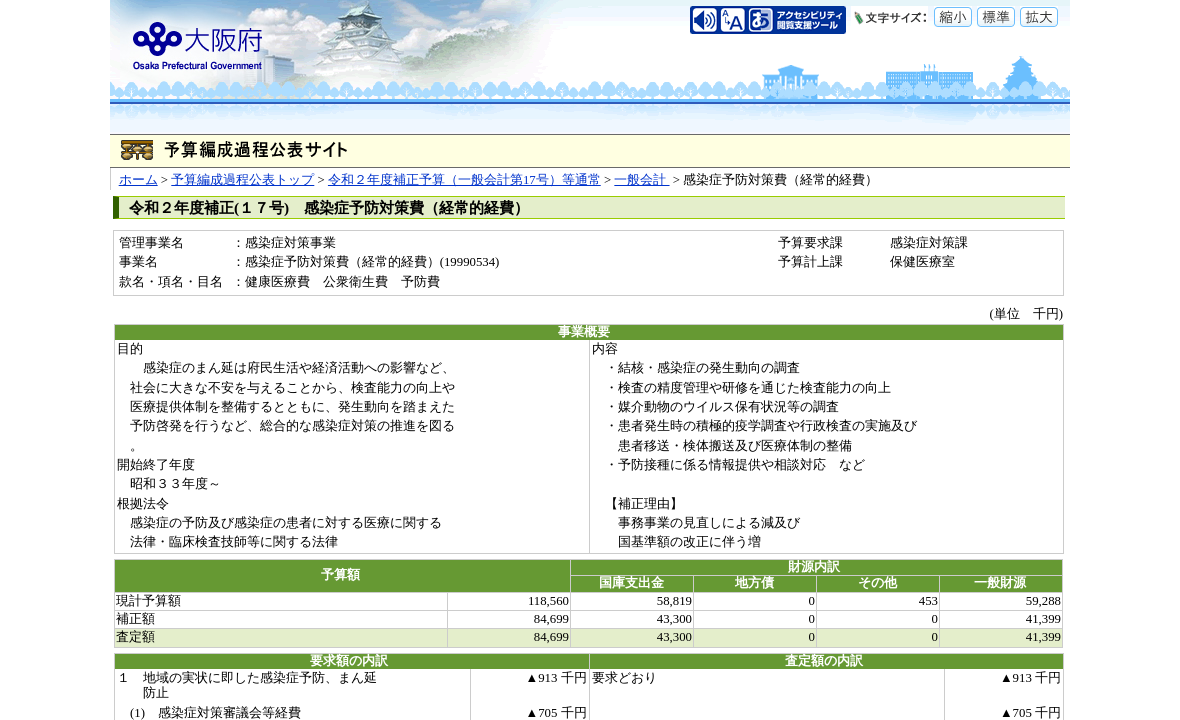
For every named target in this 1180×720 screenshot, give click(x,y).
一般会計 (641, 180)
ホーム (138, 180)
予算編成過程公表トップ (242, 180)
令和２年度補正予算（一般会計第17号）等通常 (464, 180)
